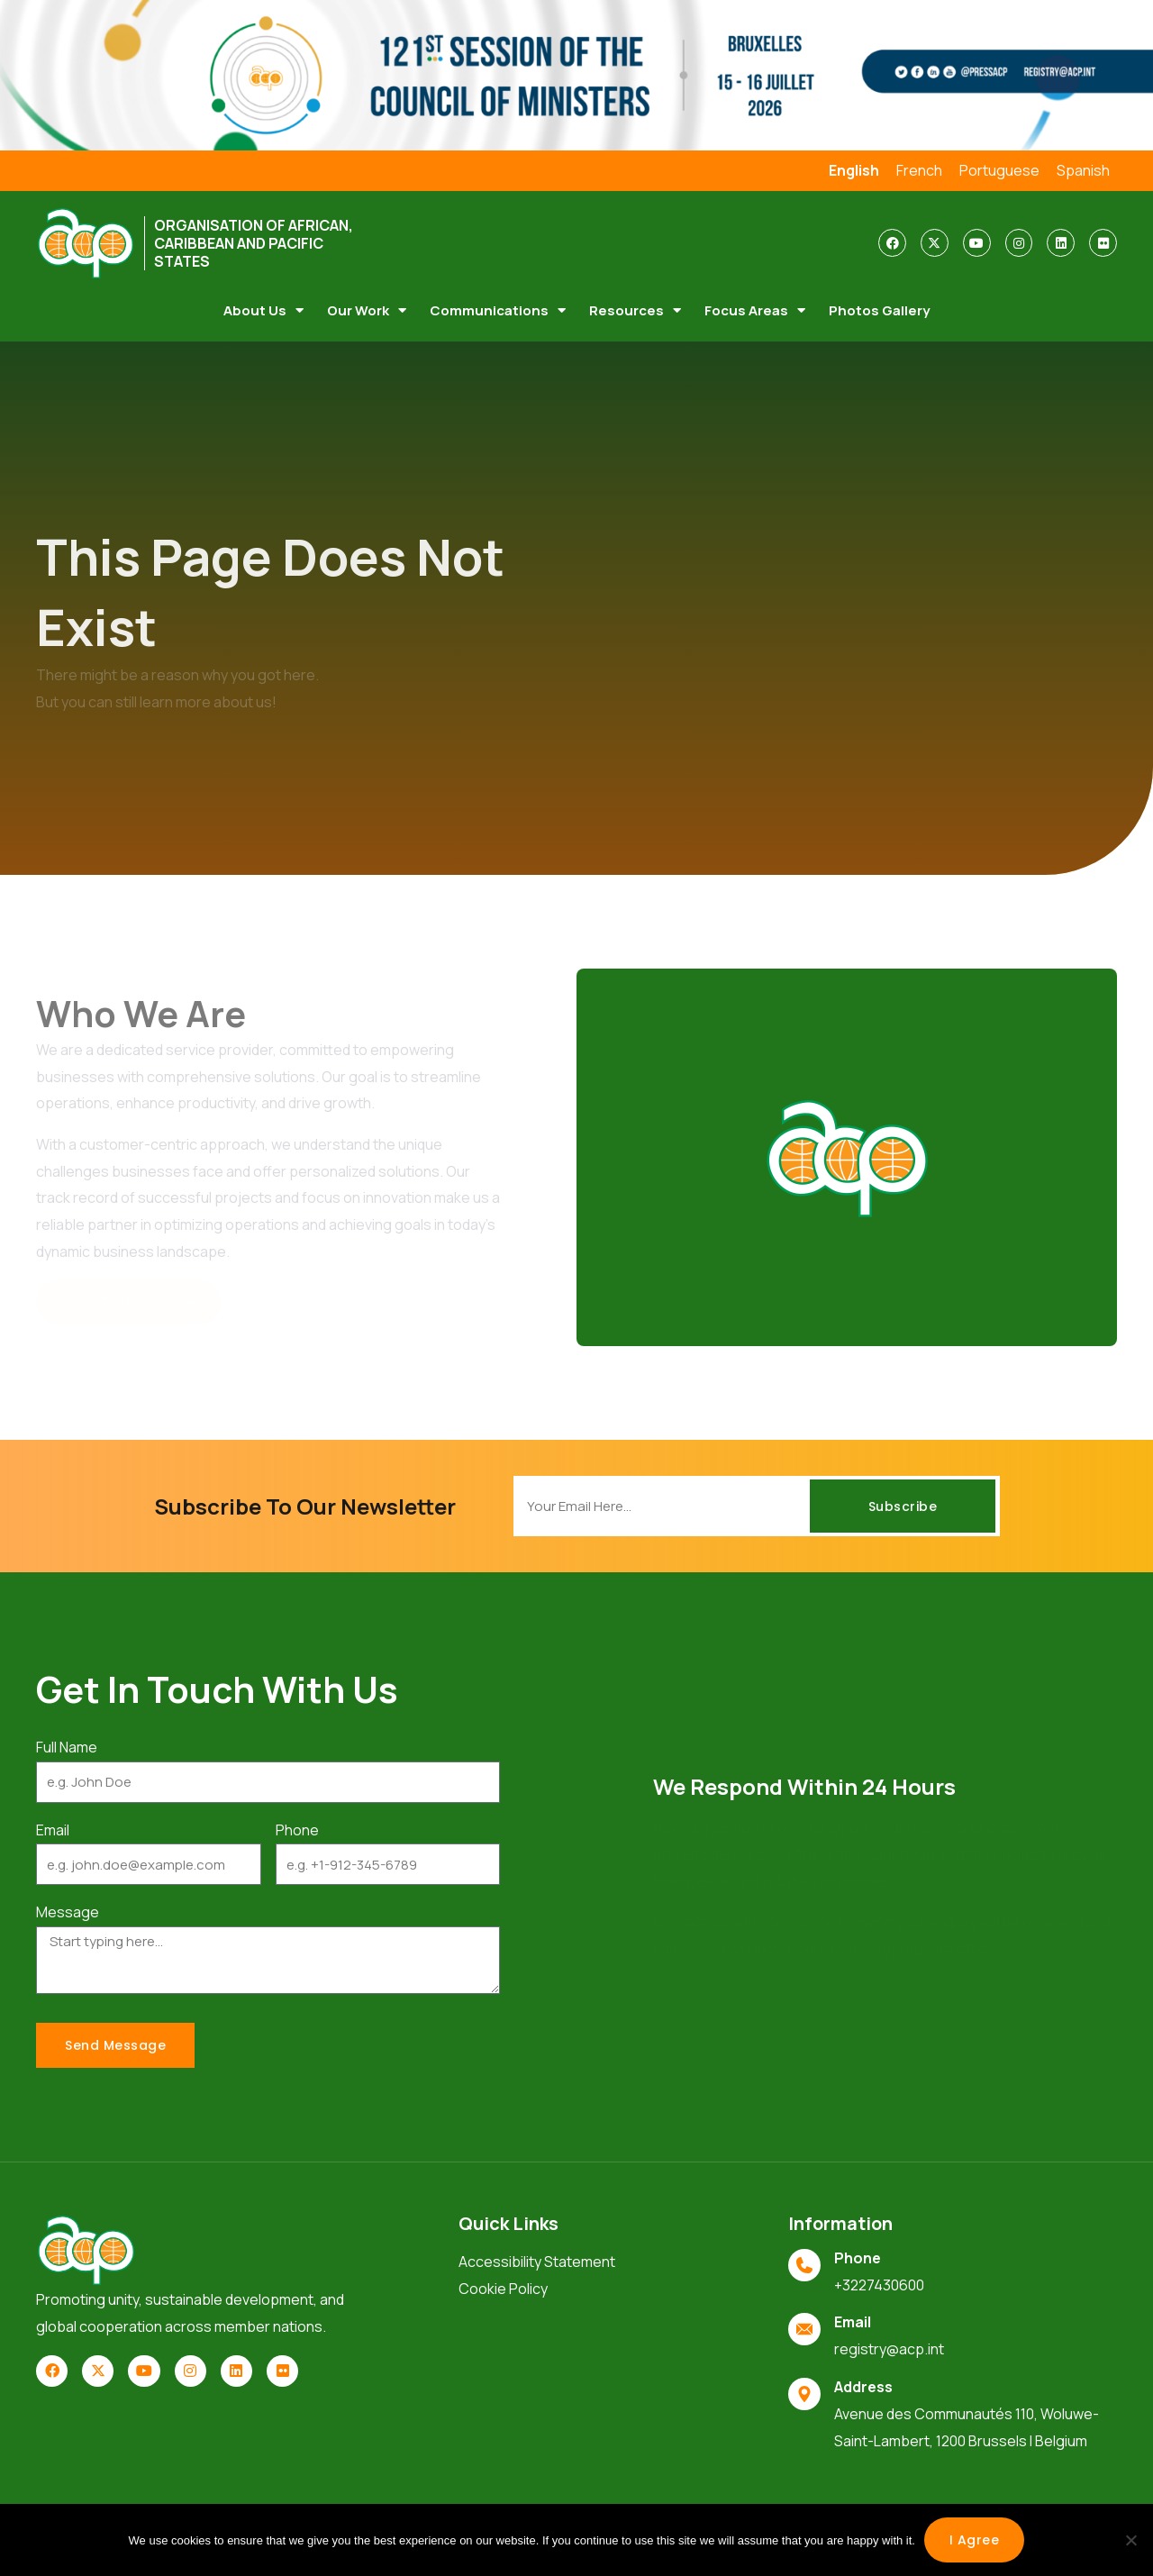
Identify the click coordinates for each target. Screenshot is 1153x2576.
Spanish (1083, 170)
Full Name (66, 1747)
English (854, 170)
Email (52, 1830)
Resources (635, 310)
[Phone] (804, 2265)
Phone (297, 1830)
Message (67, 1912)
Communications (498, 310)
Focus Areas (754, 310)
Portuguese (999, 170)
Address (863, 2387)
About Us (263, 310)
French (919, 170)
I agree (974, 2540)
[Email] (804, 2329)
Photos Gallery (879, 310)
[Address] (804, 2394)
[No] (1130, 2540)
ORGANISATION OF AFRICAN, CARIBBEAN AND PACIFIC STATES (253, 243)
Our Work (366, 310)
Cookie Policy (503, 2289)
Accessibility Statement (536, 2262)
